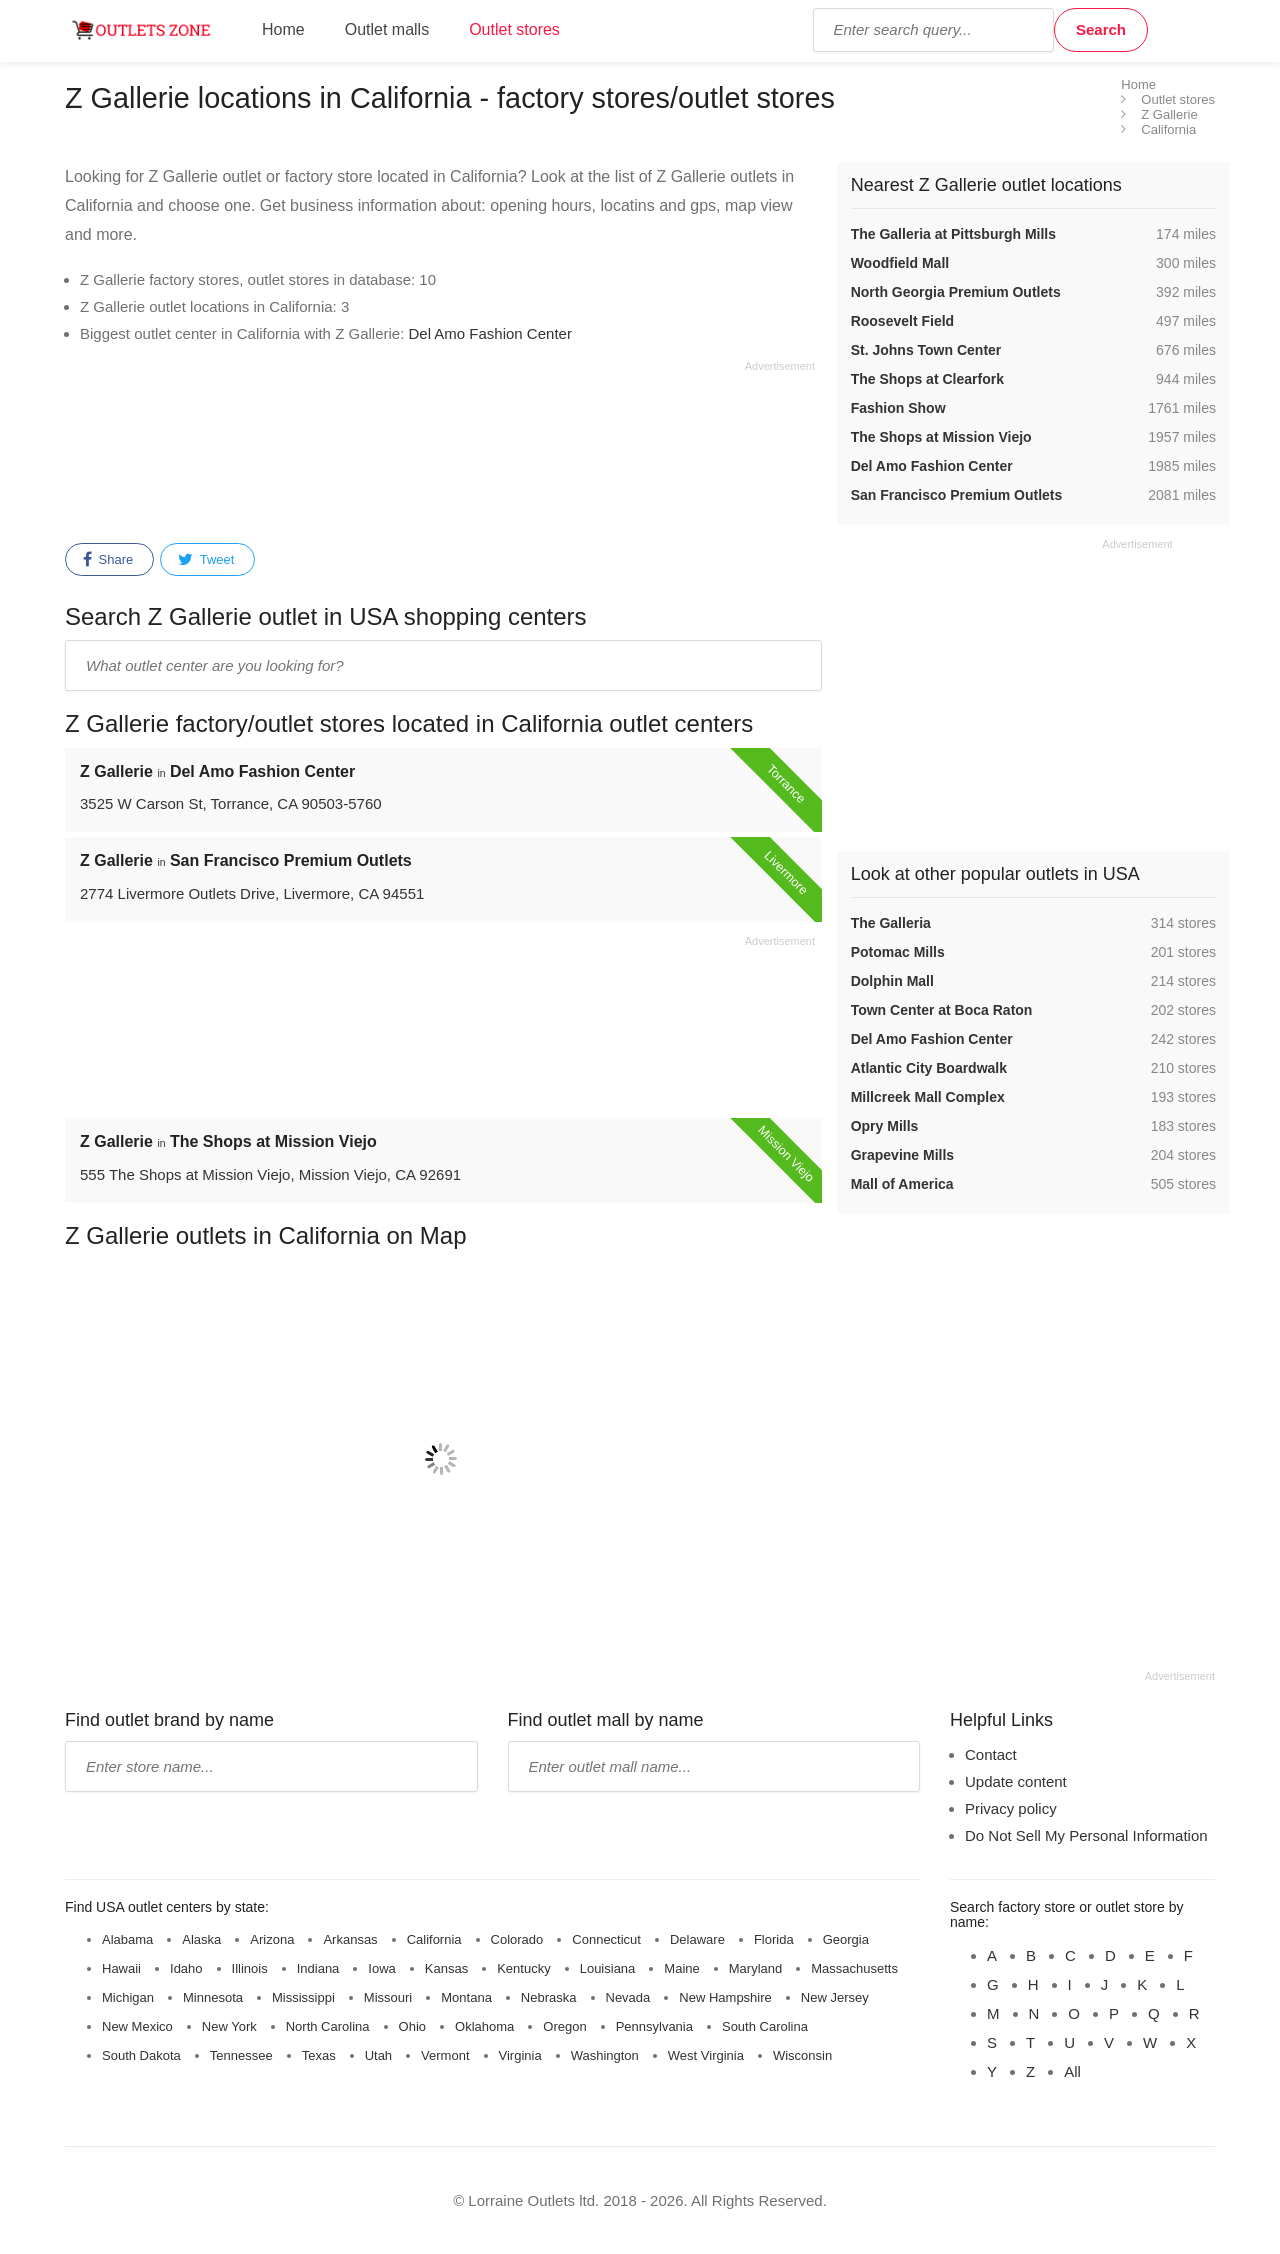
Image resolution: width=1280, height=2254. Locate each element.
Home (283, 29)
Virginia (520, 2055)
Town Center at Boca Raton (942, 1010)
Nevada (628, 1997)
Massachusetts (854, 1968)
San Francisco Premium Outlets (957, 495)
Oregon (564, 2026)
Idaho (186, 1968)
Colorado (517, 1939)
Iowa (381, 1968)
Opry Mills (885, 1126)
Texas (319, 2055)
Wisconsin (802, 2055)
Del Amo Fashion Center (489, 333)
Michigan (128, 1997)
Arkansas (350, 1939)
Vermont (445, 2055)
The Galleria (891, 923)
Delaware (697, 1939)
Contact (991, 1754)
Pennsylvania (654, 2026)
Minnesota (213, 1997)
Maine (681, 1968)
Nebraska (549, 1997)
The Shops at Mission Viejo (941, 437)
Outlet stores (514, 29)
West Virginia (706, 2055)
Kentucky (523, 1968)
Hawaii (121, 1968)
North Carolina (328, 2026)
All (1072, 2071)
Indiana (318, 1968)
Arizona (272, 1939)
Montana (466, 1997)
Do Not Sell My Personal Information (1086, 1835)
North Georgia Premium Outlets (956, 292)
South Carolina (765, 2026)
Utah (378, 2055)
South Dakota (141, 2055)
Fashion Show (898, 408)
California (434, 1939)
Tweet (206, 560)
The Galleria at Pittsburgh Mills (953, 234)
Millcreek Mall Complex (928, 1097)
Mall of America (902, 1184)
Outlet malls (387, 29)
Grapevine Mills (902, 1155)
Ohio (412, 2026)
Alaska (201, 1939)
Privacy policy (1011, 1808)
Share (108, 560)
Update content (1016, 1781)
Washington (605, 2055)
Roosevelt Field (902, 321)
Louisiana (608, 1968)
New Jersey (835, 1997)
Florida (774, 1939)
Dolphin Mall (892, 981)
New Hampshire (725, 1997)
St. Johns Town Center (926, 350)
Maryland (755, 1968)
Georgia (846, 1939)
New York (229, 2026)
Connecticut (606, 1939)
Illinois (250, 1968)
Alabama (127, 1939)
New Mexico (137, 2026)
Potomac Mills (898, 952)
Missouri (388, 1997)
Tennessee (241, 2055)
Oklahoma (484, 2026)
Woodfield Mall (900, 263)
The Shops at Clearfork (927, 379)
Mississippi (303, 1997)
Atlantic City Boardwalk (929, 1068)
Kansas (446, 1968)
